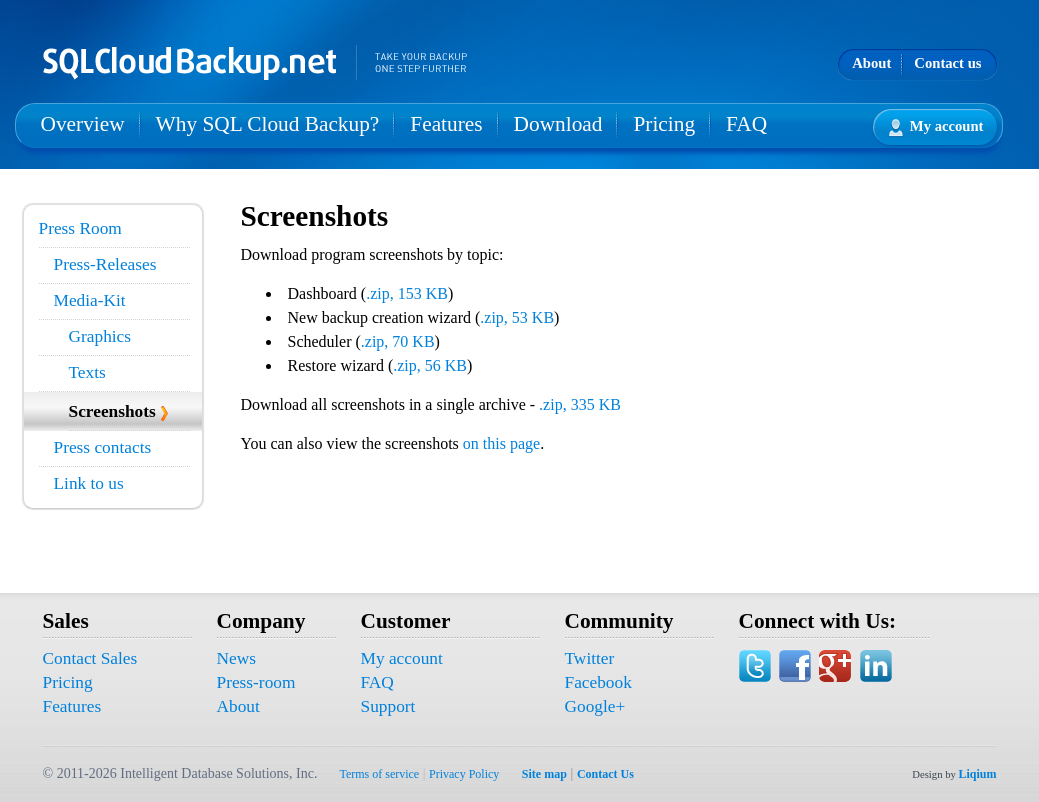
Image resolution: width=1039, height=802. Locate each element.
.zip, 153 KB (407, 293)
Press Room (80, 228)
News (236, 658)
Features (446, 124)
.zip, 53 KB (517, 317)
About (871, 63)
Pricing (664, 124)
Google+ (595, 706)
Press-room (256, 682)
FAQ (746, 124)
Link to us (89, 483)
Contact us (947, 63)
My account (936, 127)
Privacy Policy (464, 774)
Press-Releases (105, 264)
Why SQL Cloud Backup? (268, 124)
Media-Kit (90, 300)
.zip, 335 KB (580, 404)
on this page (501, 443)
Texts (87, 372)
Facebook (598, 682)
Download (558, 124)
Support (388, 706)
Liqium (977, 774)
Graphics (100, 336)
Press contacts (103, 447)
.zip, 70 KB (398, 341)
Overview (83, 124)
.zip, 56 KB (430, 365)
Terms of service (379, 774)
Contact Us (605, 774)
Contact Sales (90, 658)
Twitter (590, 658)
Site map (544, 774)
